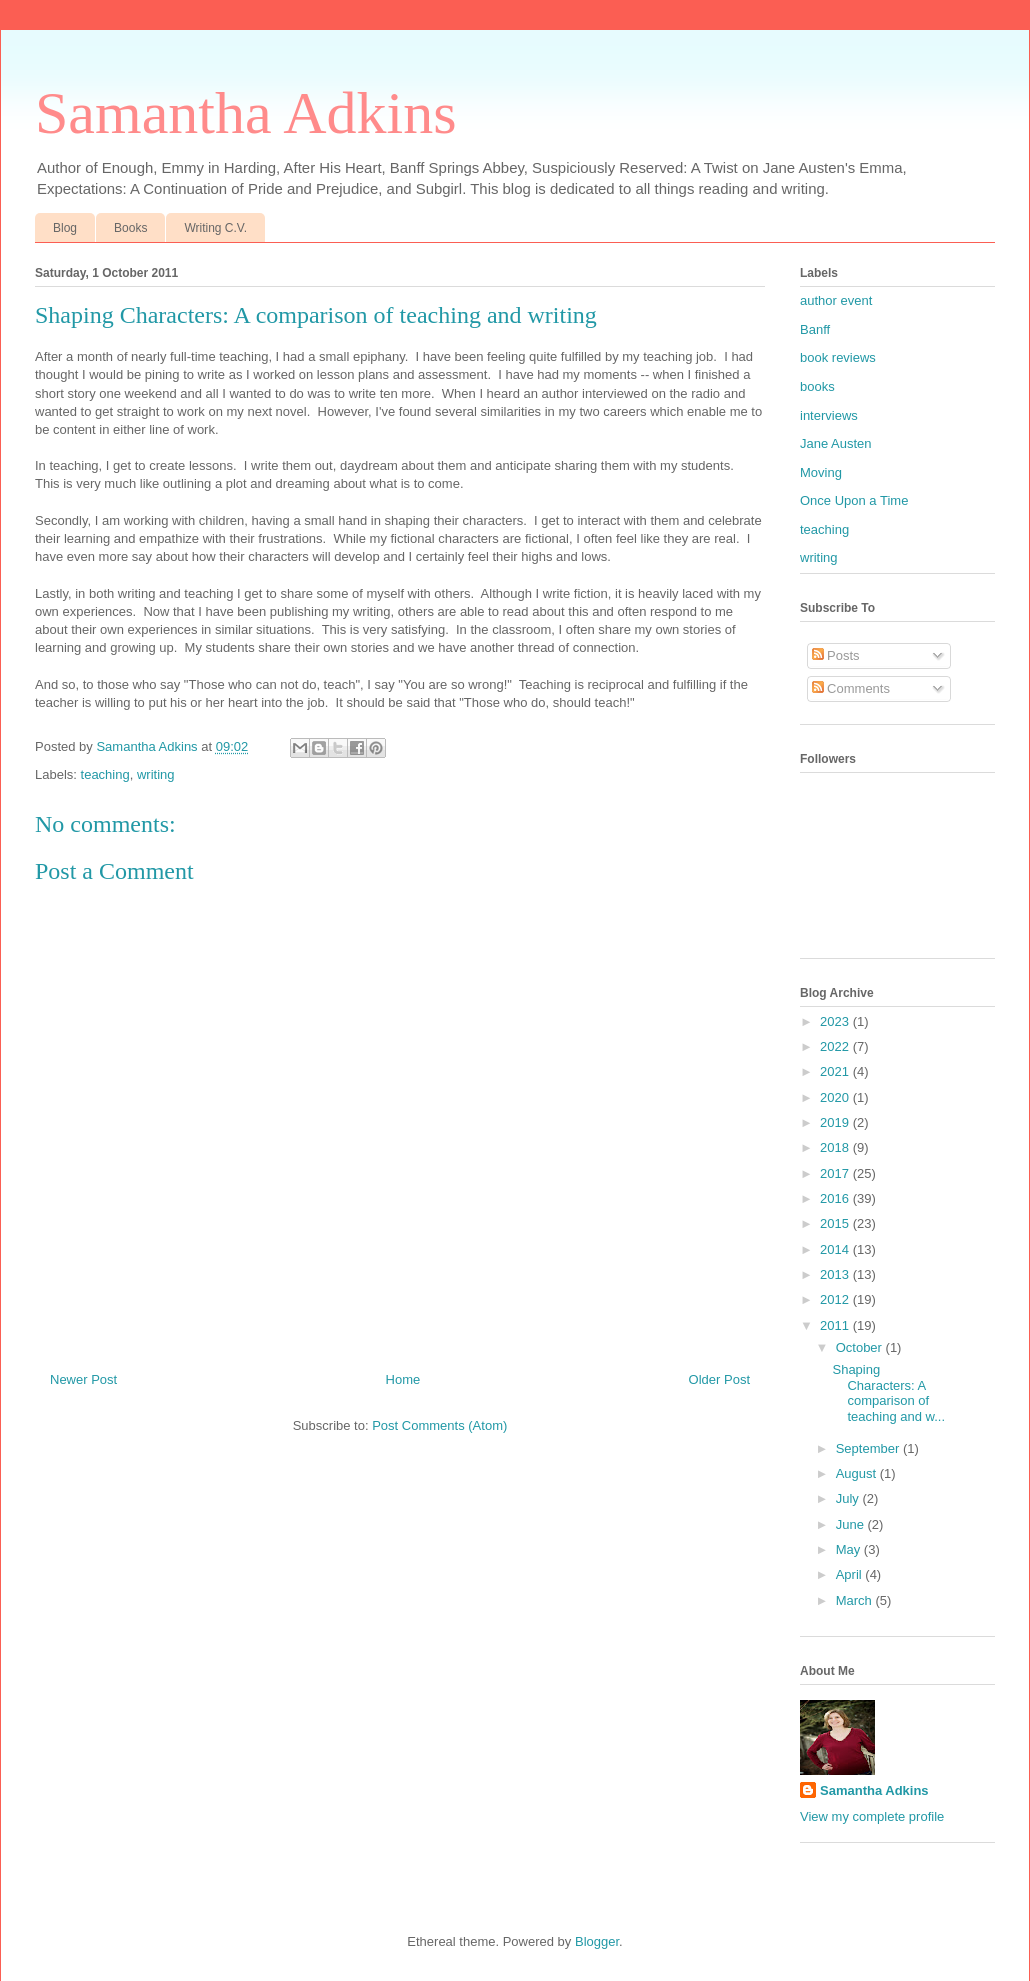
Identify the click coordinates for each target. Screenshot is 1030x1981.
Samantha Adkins (246, 113)
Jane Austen (836, 443)
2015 (836, 1223)
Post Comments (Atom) (439, 1425)
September (869, 1448)
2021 (836, 1071)
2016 (836, 1198)
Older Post (719, 1379)
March (856, 1600)
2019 (836, 1122)
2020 (836, 1097)
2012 (836, 1299)
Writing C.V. (215, 228)
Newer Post (83, 1379)
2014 (836, 1249)
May (850, 1549)
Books (130, 228)
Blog (65, 228)
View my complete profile (872, 1816)
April (851, 1574)
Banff (815, 329)
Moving (821, 472)
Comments (851, 688)
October (861, 1347)
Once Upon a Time (854, 500)
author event (836, 300)
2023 (836, 1021)
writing (156, 774)
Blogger (597, 1941)
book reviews (838, 357)
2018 (836, 1147)
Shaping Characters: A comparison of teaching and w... (888, 1393)
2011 (836, 1325)
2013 (836, 1274)
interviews (829, 415)
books (817, 386)
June (852, 1524)
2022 (836, 1046)
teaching (105, 774)
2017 (836, 1173)
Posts (836, 655)
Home (403, 1379)
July (849, 1498)
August (858, 1473)
